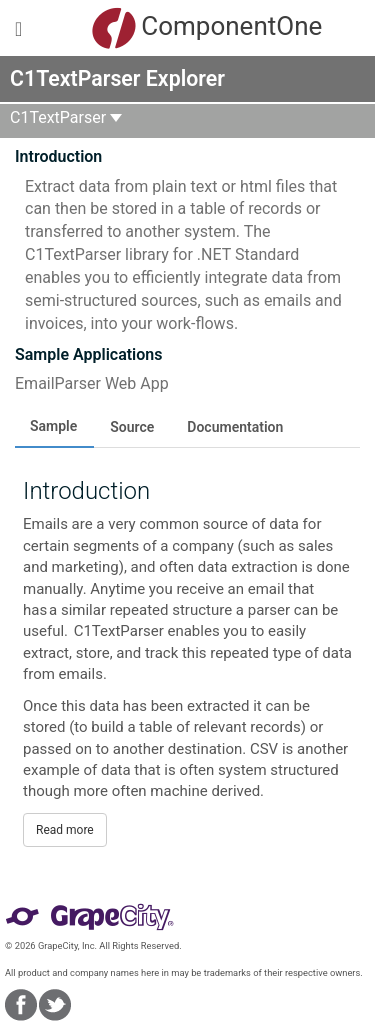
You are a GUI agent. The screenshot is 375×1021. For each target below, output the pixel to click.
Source (132, 427)
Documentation (235, 427)
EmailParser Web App (92, 383)
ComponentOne (192, 28)
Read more (65, 830)
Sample (53, 426)
